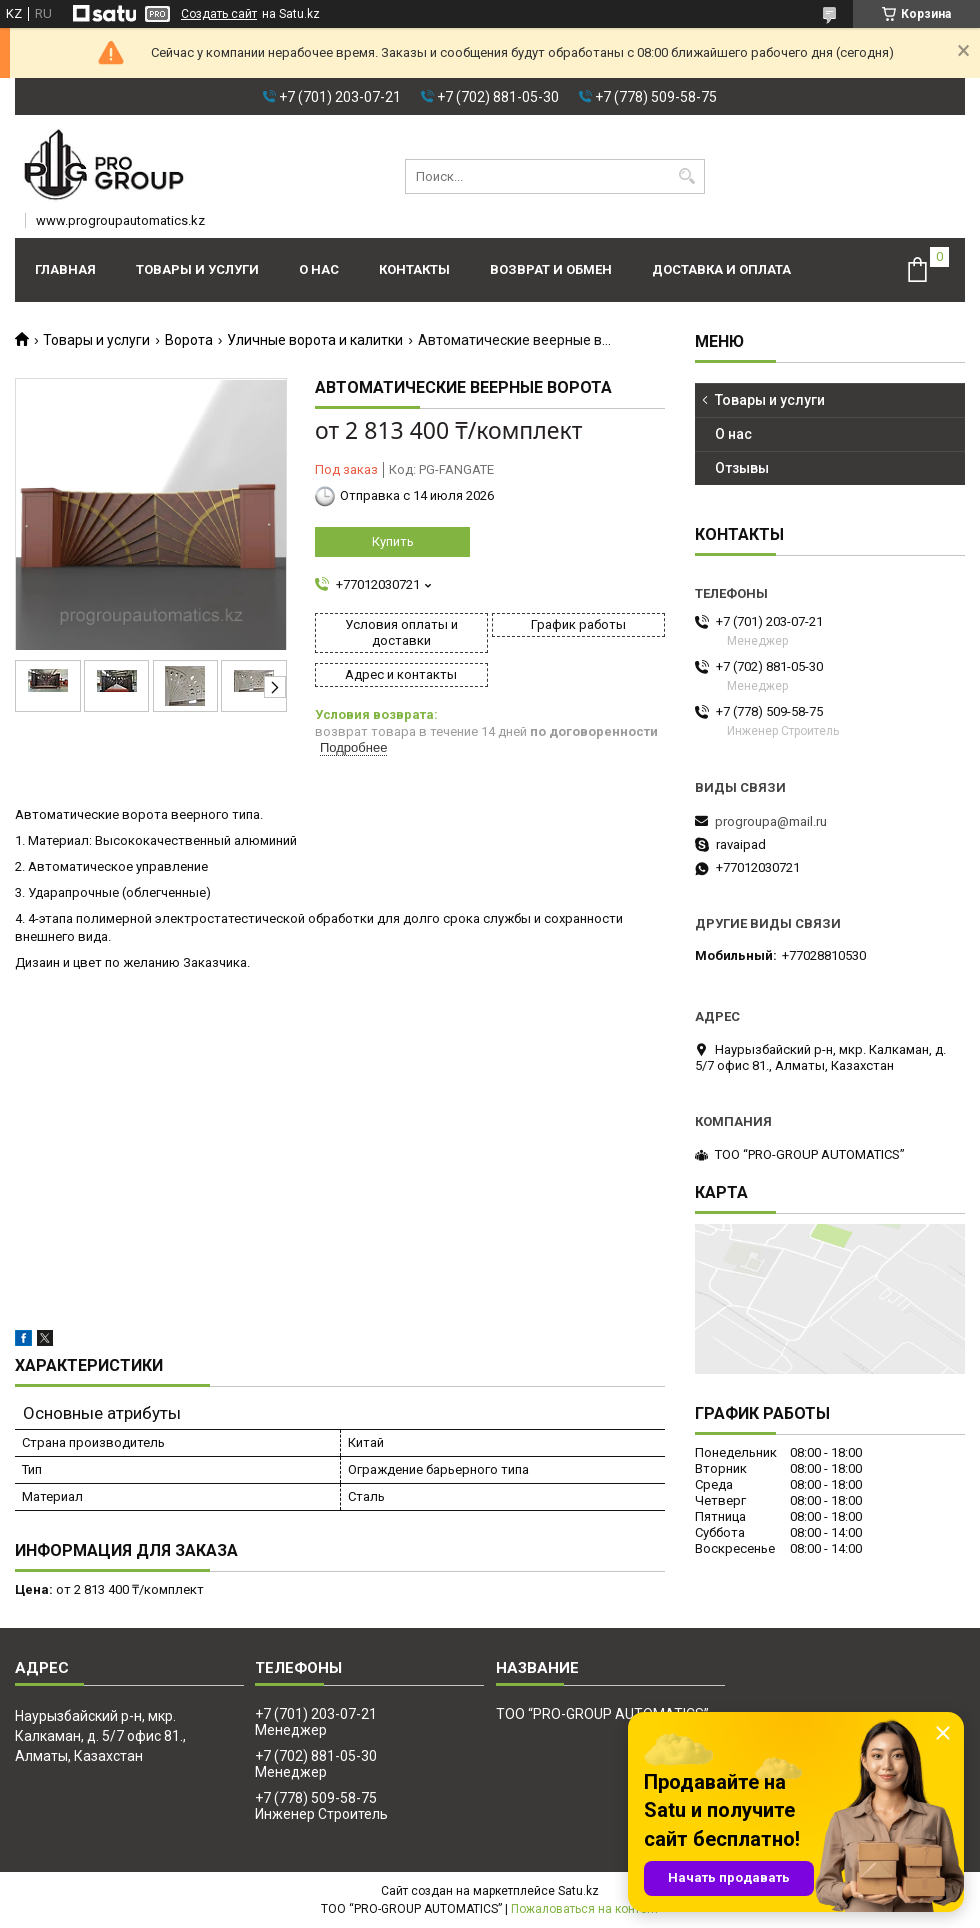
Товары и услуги (197, 269)
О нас (319, 269)
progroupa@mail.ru (771, 821)
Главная (65, 269)
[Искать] (687, 176)
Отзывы (742, 468)
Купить (393, 541)
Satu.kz (578, 1891)
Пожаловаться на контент (585, 1909)
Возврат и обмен (551, 269)
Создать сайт (219, 14)
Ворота (189, 340)
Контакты (414, 269)
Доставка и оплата (721, 269)
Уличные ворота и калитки (315, 340)
